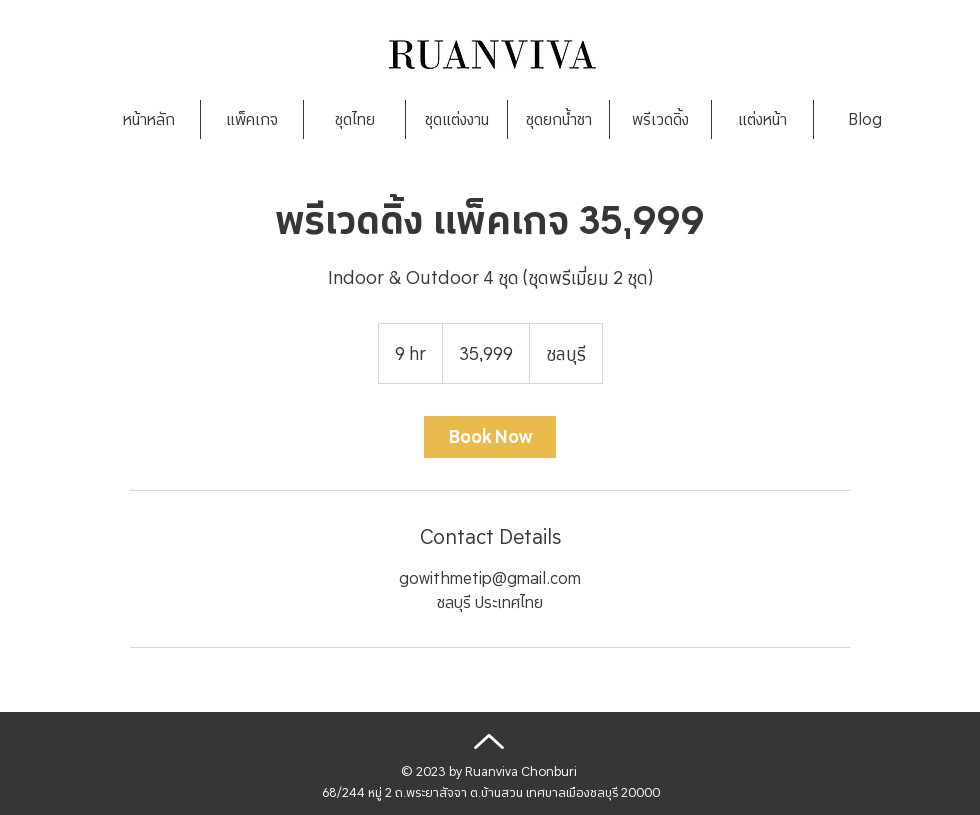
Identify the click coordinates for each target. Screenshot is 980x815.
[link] (490, 437)
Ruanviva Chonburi (521, 771)
